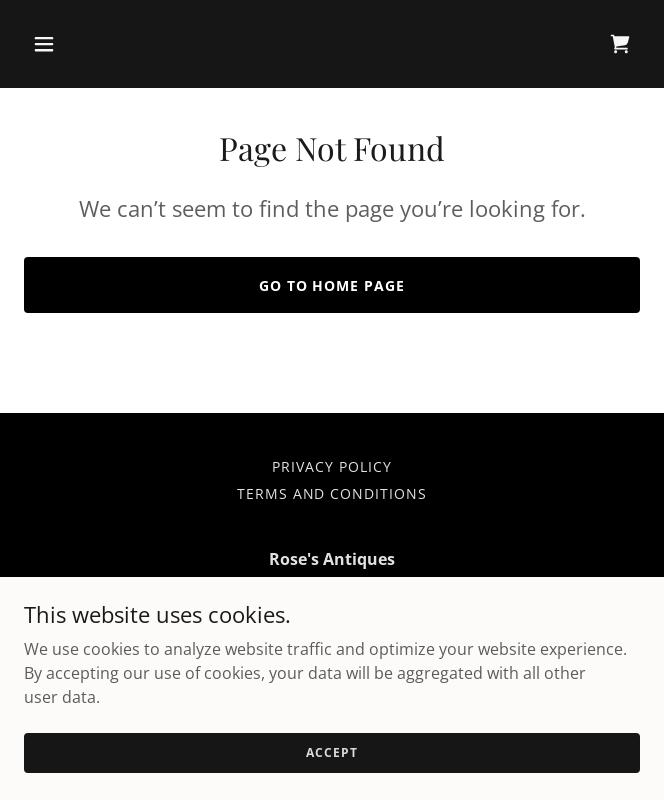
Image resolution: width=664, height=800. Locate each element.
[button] (94, 44)
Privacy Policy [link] (332, 466)
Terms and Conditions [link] (332, 493)
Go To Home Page (332, 285)
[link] (620, 44)
